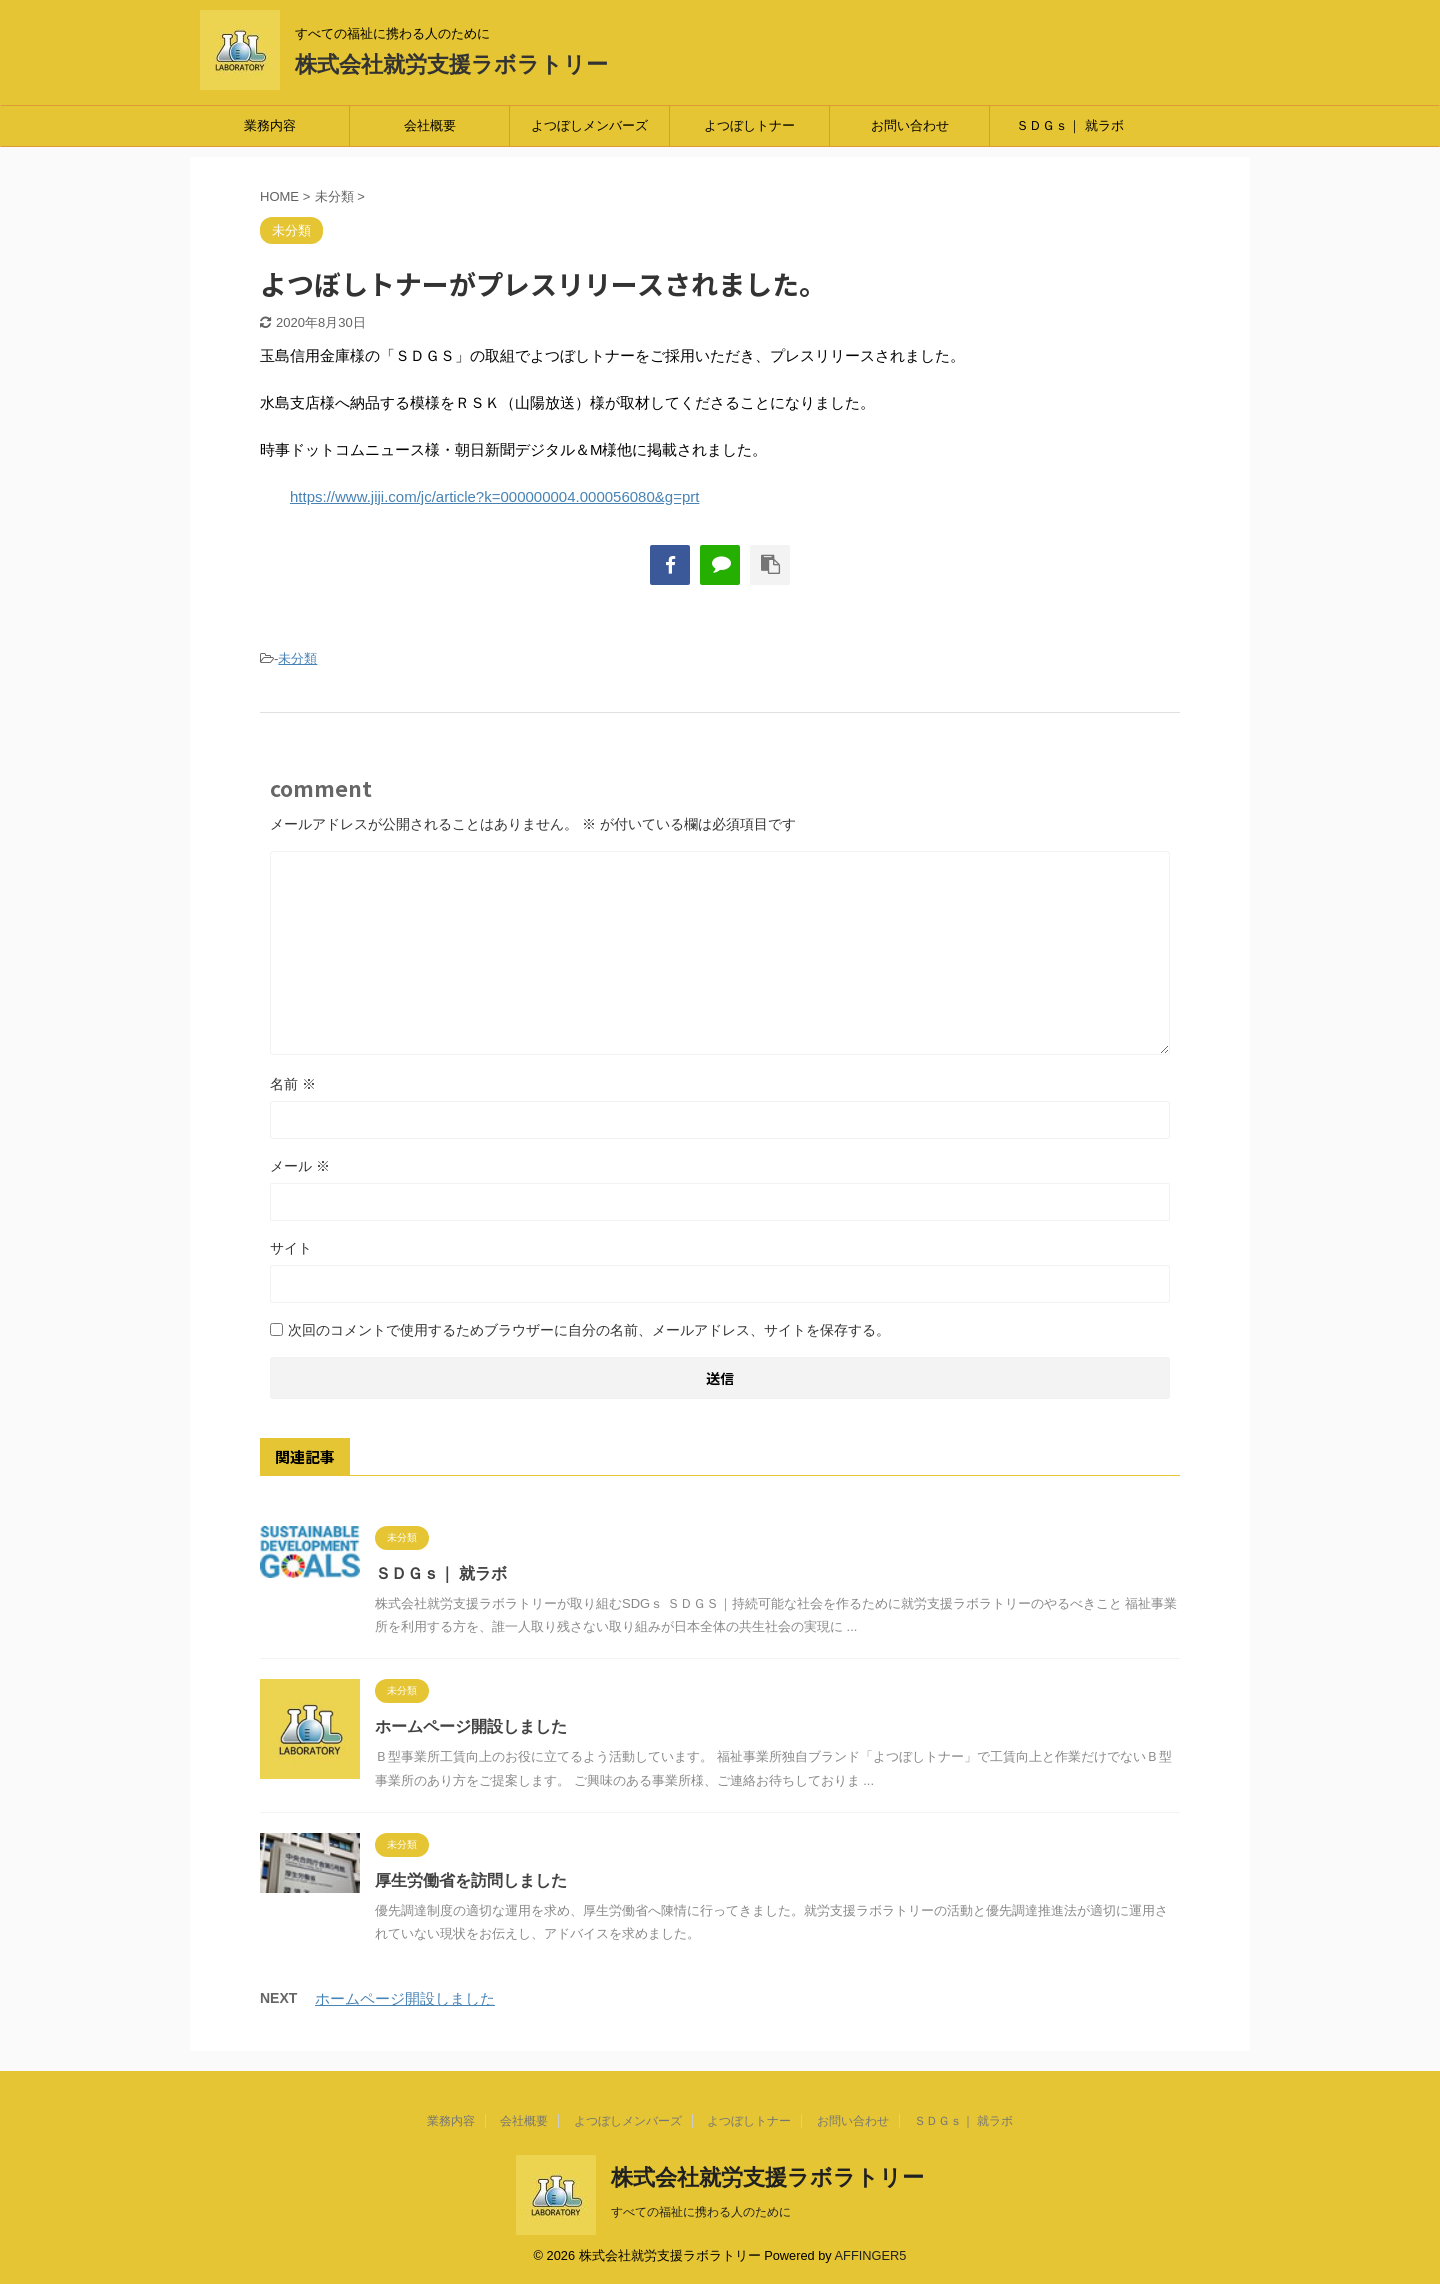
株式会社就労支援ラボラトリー (451, 64)
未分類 (297, 658)
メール (300, 1166)
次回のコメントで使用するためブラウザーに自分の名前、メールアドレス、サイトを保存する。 (589, 1330)
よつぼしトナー (749, 125)
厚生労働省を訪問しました (471, 1880)
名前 (293, 1084)
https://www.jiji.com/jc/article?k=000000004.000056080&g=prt (494, 496)
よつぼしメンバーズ (589, 125)
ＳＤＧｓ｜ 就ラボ (1070, 125)
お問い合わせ (910, 125)
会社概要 (430, 125)
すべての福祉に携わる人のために (701, 2212)
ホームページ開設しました (471, 1726)
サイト (291, 1248)
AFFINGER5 (871, 2255)
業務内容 (270, 125)
